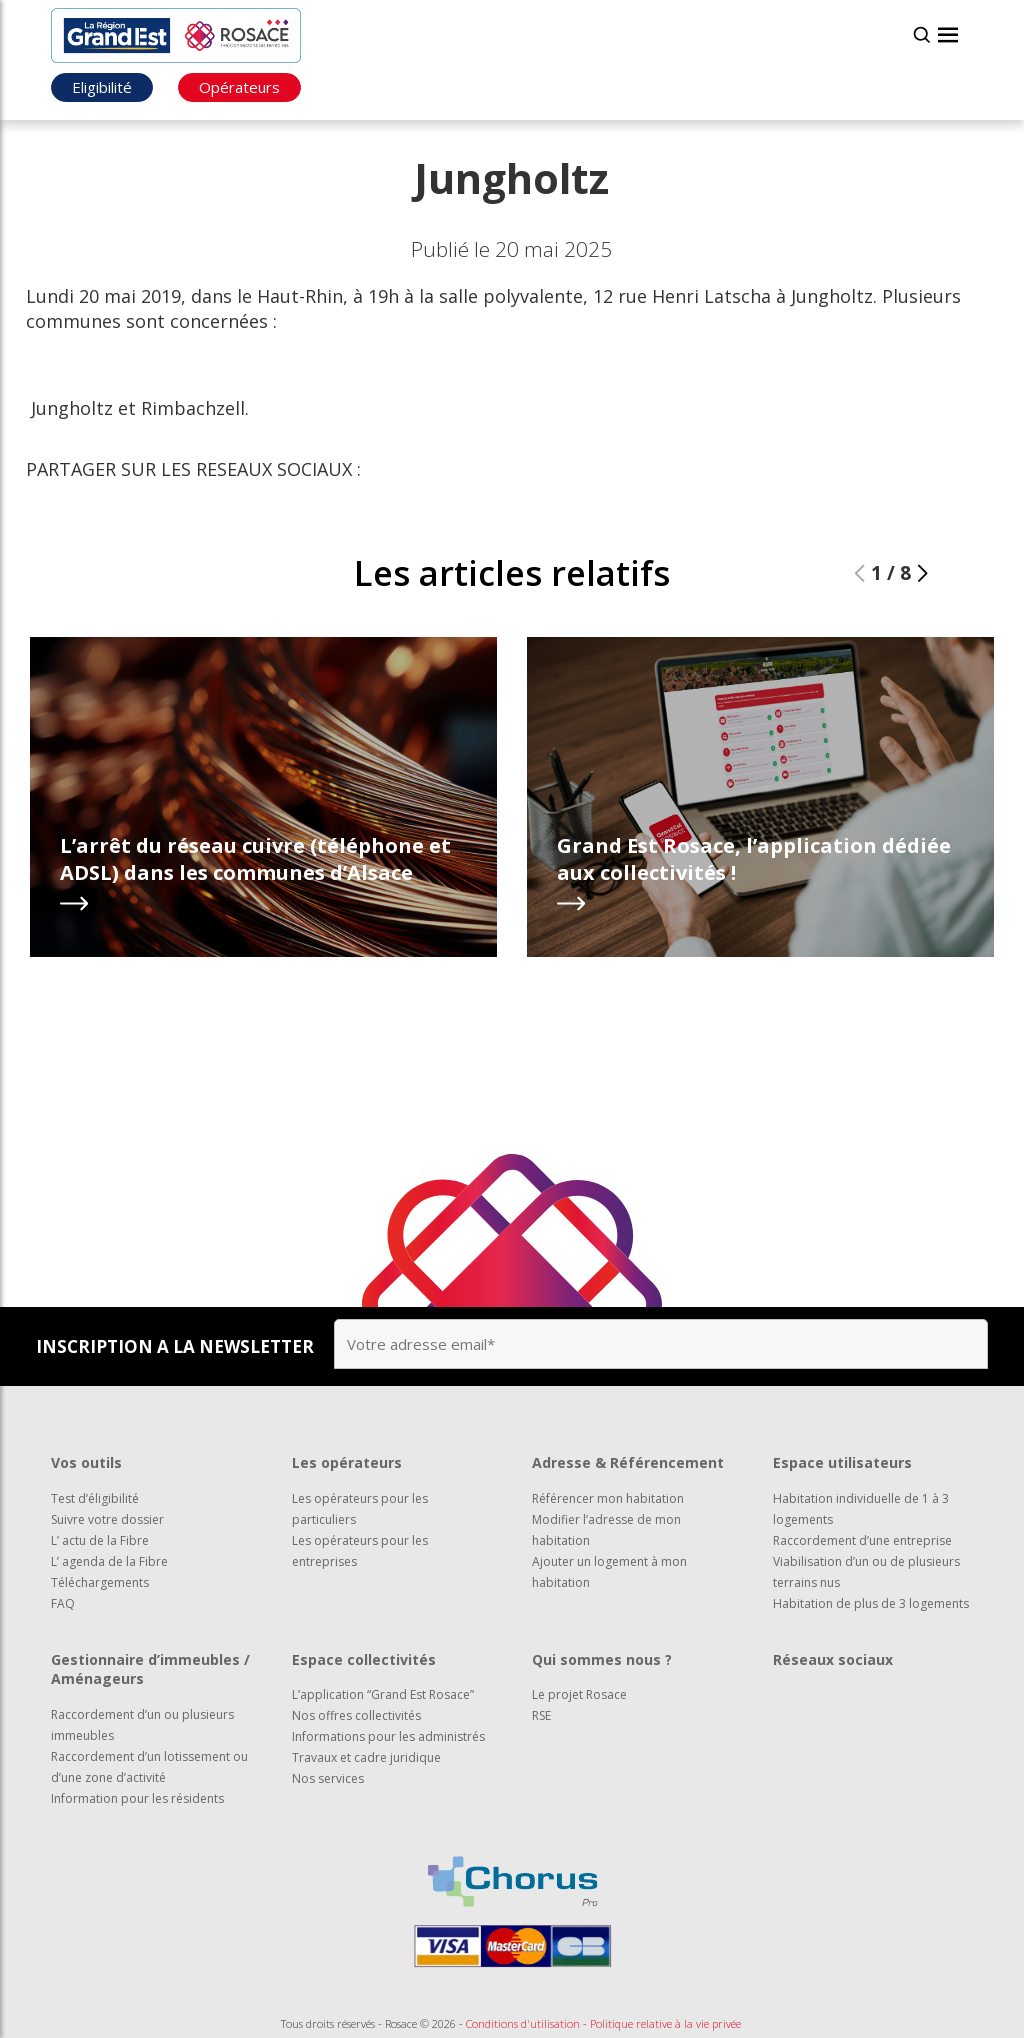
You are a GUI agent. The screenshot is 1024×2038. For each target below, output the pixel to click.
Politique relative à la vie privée (665, 2023)
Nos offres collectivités (356, 1715)
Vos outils (86, 1462)
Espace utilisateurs (842, 1462)
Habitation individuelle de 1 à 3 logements (861, 1509)
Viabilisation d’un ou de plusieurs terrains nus (866, 1572)
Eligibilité (102, 87)
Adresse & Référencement (628, 1462)
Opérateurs (239, 87)
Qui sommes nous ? (602, 1659)
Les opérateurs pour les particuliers (360, 1509)
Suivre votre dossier (107, 1519)
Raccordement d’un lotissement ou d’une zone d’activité (149, 1767)
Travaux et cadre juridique (366, 1757)
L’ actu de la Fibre (100, 1540)
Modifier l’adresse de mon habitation (606, 1530)
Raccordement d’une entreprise (862, 1540)
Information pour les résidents (137, 1798)
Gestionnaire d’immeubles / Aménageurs (150, 1669)
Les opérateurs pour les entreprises (360, 1551)
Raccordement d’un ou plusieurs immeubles (142, 1725)
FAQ (63, 1603)
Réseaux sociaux (833, 1659)
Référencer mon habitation (608, 1498)
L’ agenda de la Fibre (109, 1561)
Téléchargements (100, 1582)
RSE (541, 1715)
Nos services (328, 1778)
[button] (922, 574)
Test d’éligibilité (95, 1498)
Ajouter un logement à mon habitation (609, 1572)
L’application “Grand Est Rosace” (383, 1694)
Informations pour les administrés (388, 1736)
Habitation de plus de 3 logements (871, 1603)
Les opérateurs (347, 1462)
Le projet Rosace (579, 1694)
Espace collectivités (364, 1659)
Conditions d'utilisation (523, 2023)
